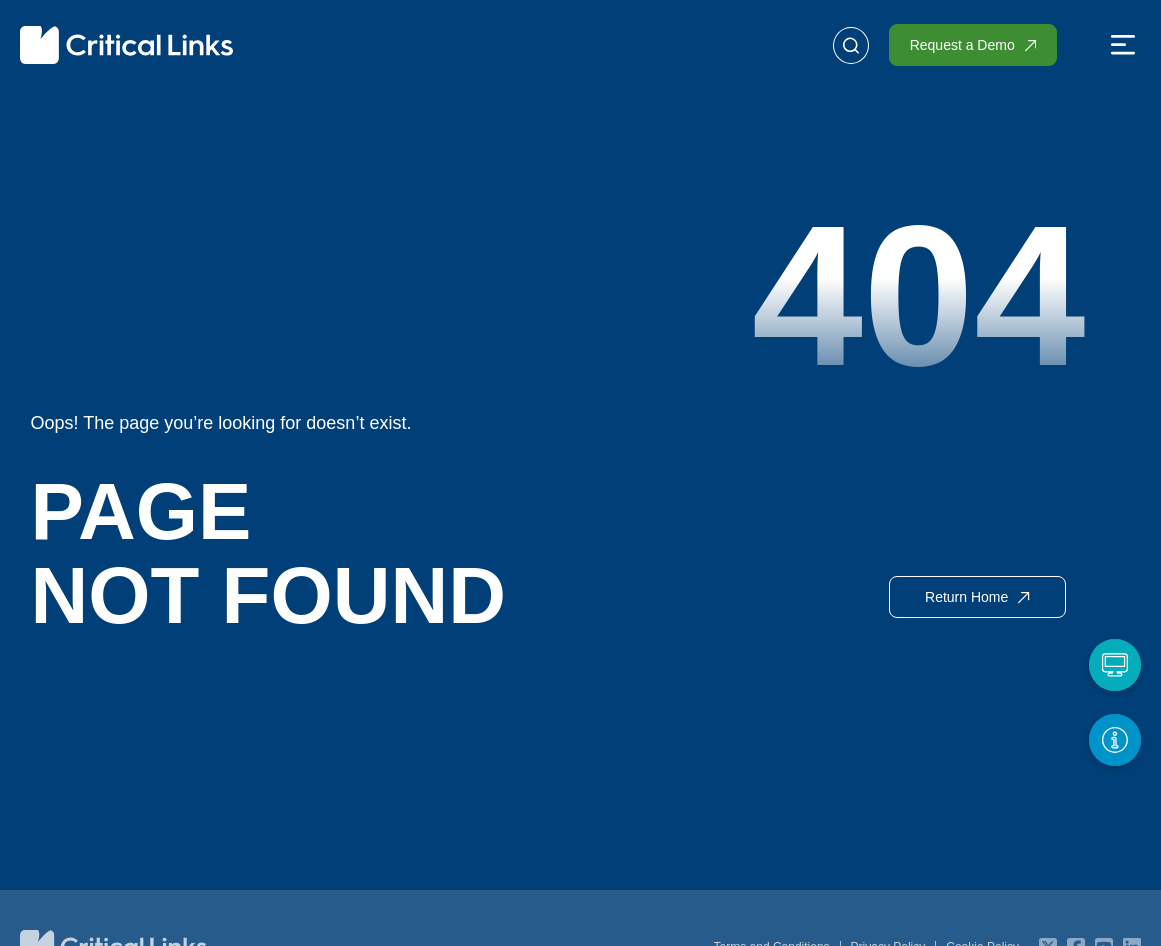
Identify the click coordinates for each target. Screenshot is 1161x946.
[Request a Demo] (1113, 663)
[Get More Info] (1113, 738)
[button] (1123, 47)
